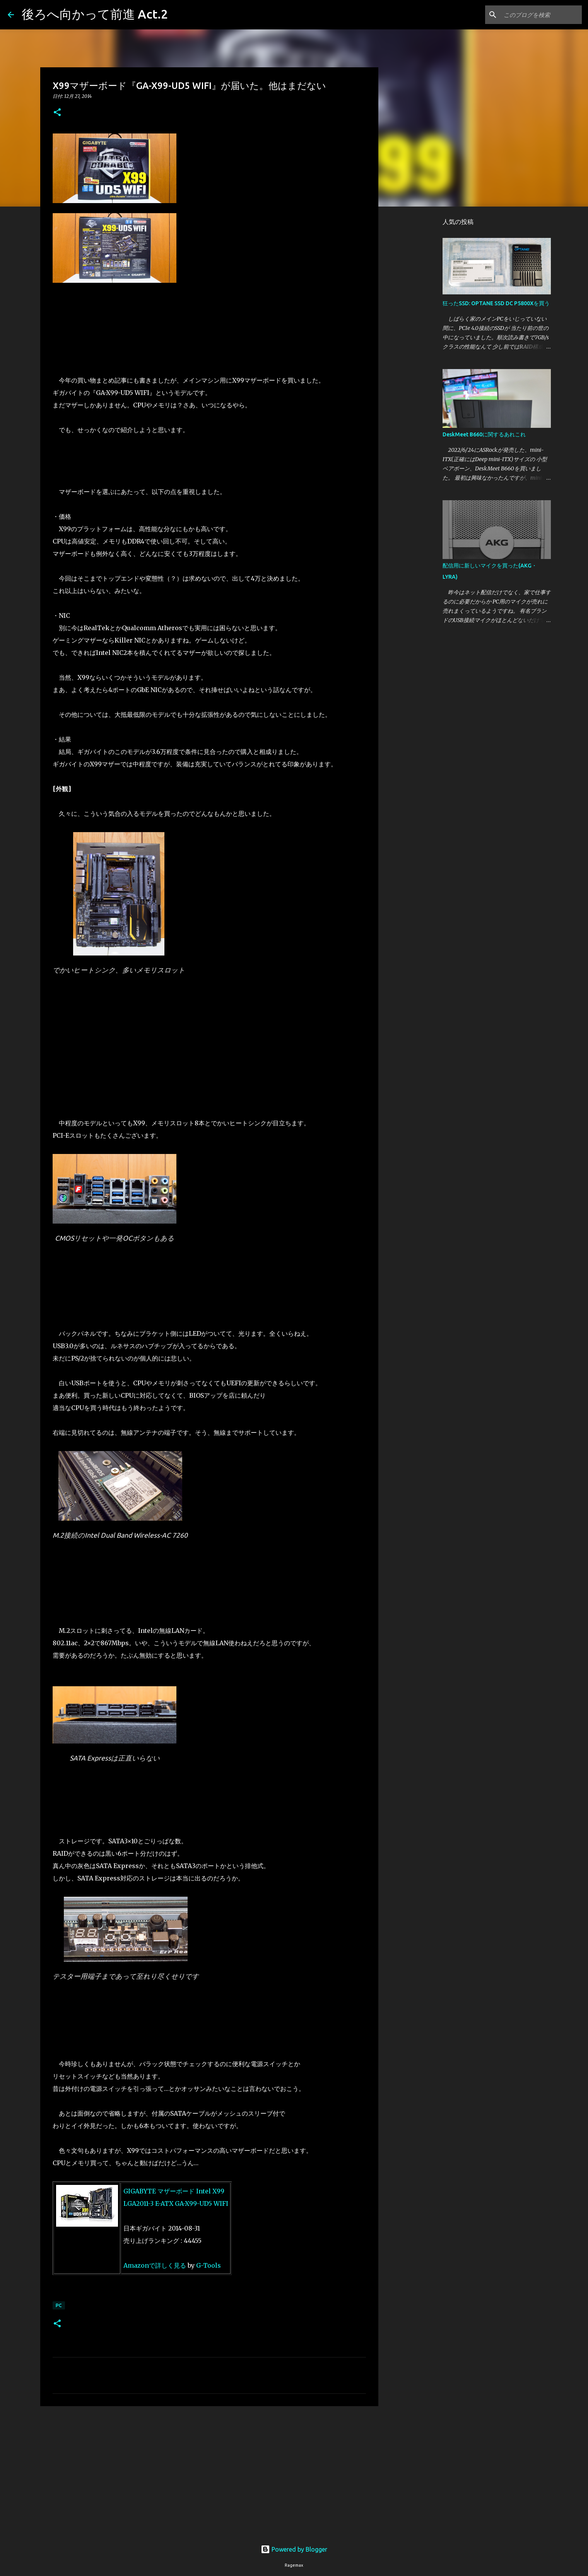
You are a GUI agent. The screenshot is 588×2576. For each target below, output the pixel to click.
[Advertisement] (209, 2472)
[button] (57, 113)
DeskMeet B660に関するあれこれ (484, 434)
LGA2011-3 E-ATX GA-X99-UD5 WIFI (175, 2203)
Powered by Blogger (294, 2549)
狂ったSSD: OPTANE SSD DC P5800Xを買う (496, 303)
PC (59, 2305)
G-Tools (208, 2265)
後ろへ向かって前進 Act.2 (95, 14)
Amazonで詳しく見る (154, 2265)
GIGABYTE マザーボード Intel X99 (174, 2191)
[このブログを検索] (541, 14)
